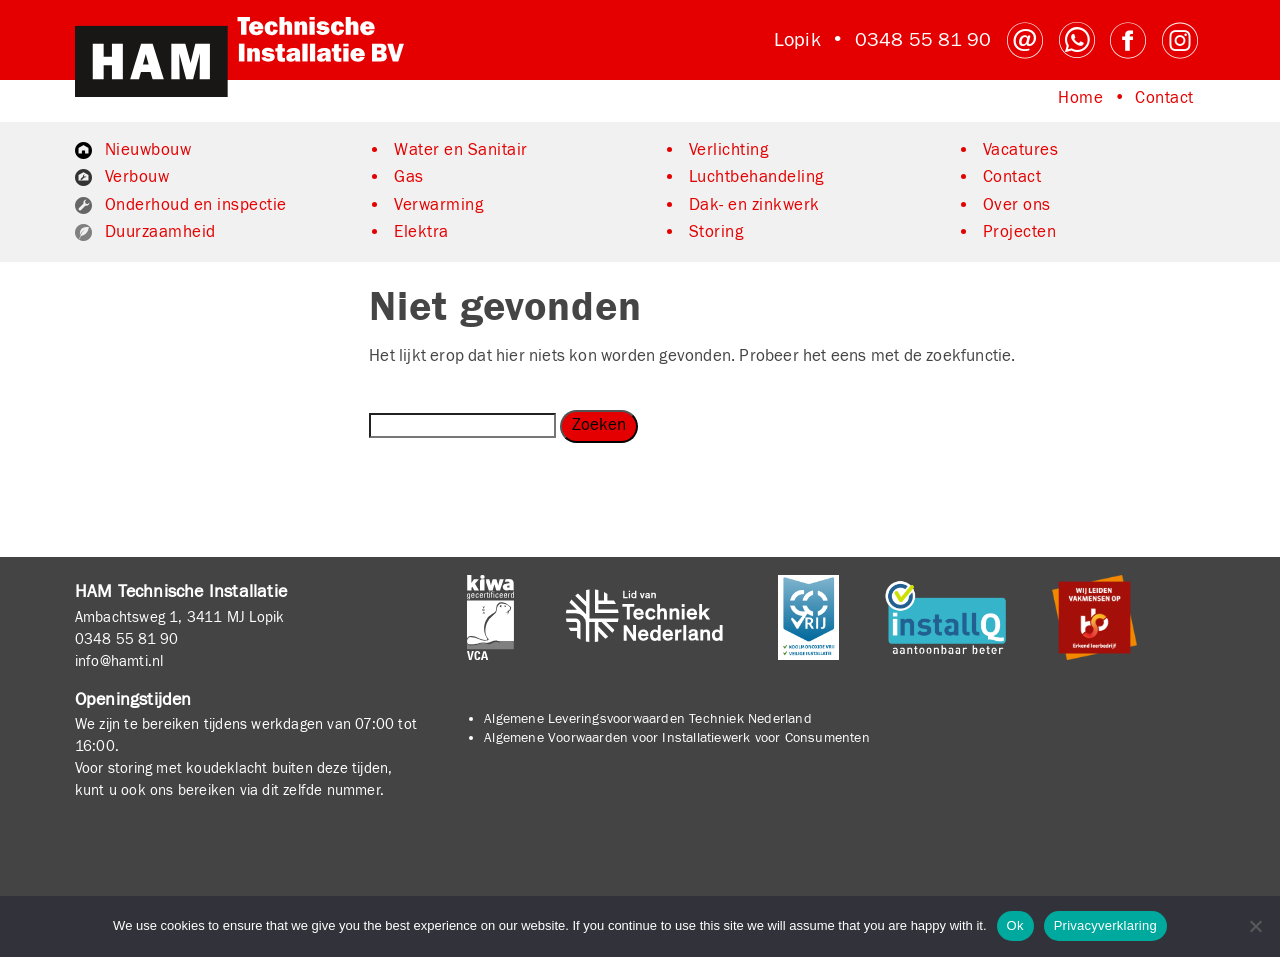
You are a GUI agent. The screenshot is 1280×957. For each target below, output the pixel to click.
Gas (409, 177)
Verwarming (438, 205)
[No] (1255, 926)
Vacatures (1021, 150)
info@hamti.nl (119, 661)
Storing (716, 232)
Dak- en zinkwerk (754, 205)
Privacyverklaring (1105, 925)
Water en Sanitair (461, 150)
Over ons (1017, 205)
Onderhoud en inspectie (196, 205)
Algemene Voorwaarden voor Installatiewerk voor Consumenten (677, 738)
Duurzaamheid (160, 232)
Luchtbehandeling (756, 177)
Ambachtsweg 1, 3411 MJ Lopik (180, 617)
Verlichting (729, 150)
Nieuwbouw (148, 150)
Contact (1164, 98)
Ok (1015, 925)
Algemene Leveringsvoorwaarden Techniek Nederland (648, 719)
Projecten (1020, 232)
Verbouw (137, 177)
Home (1080, 98)
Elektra (421, 232)
